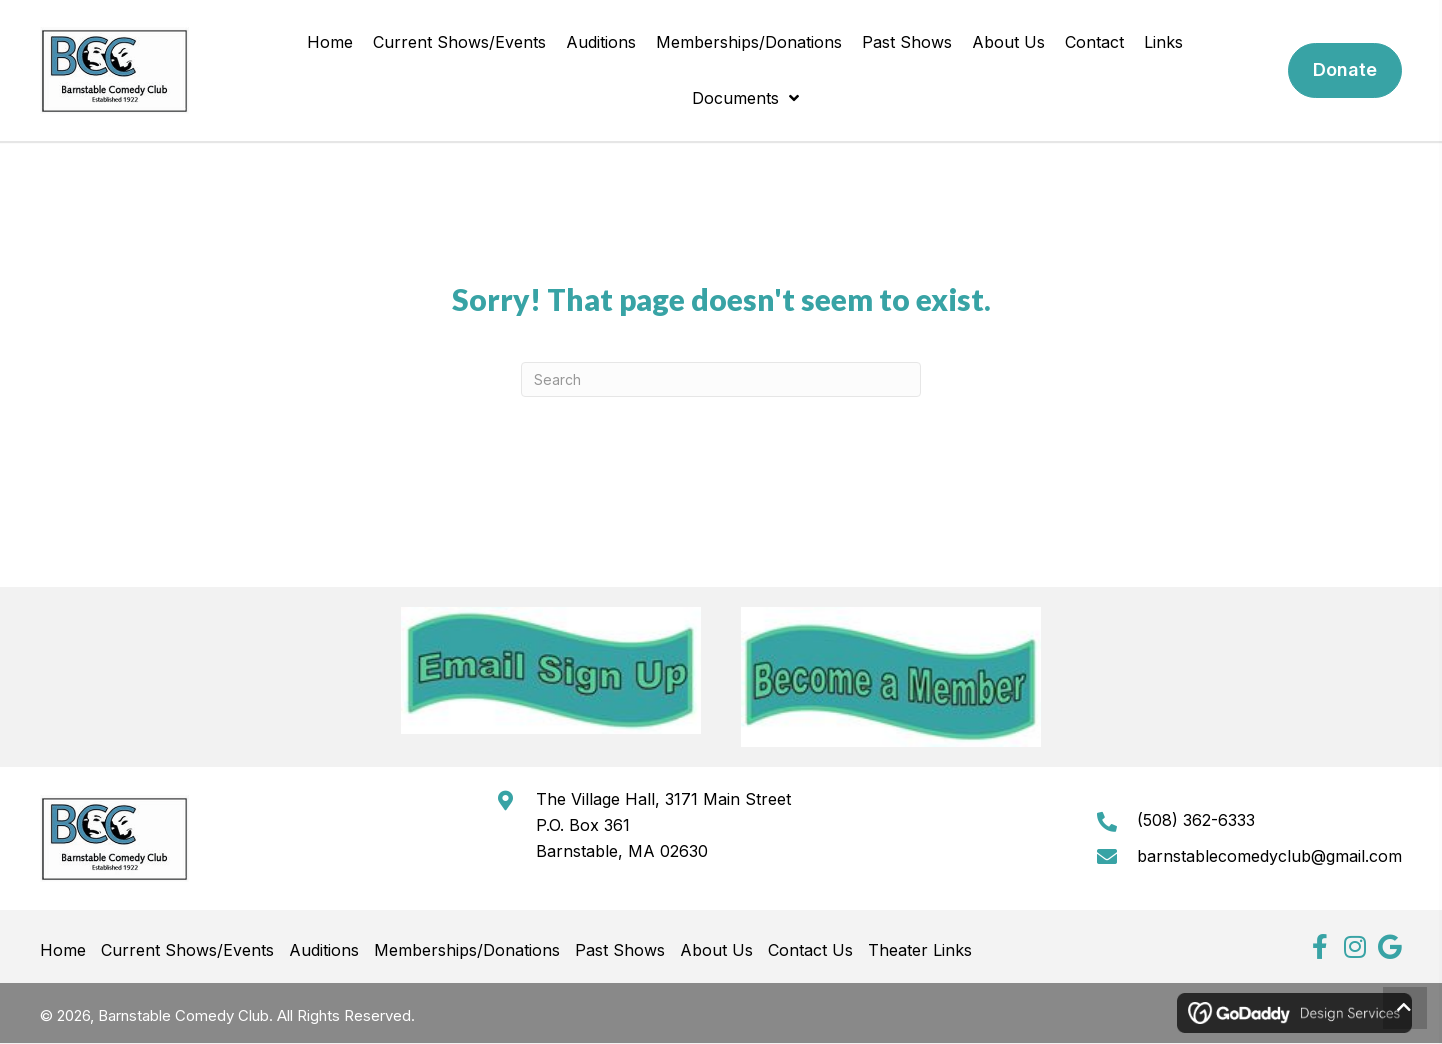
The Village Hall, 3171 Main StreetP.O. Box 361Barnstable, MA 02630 (663, 824)
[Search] (721, 379)
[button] (1319, 946)
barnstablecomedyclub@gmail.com (1269, 856)
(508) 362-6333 (1196, 820)
